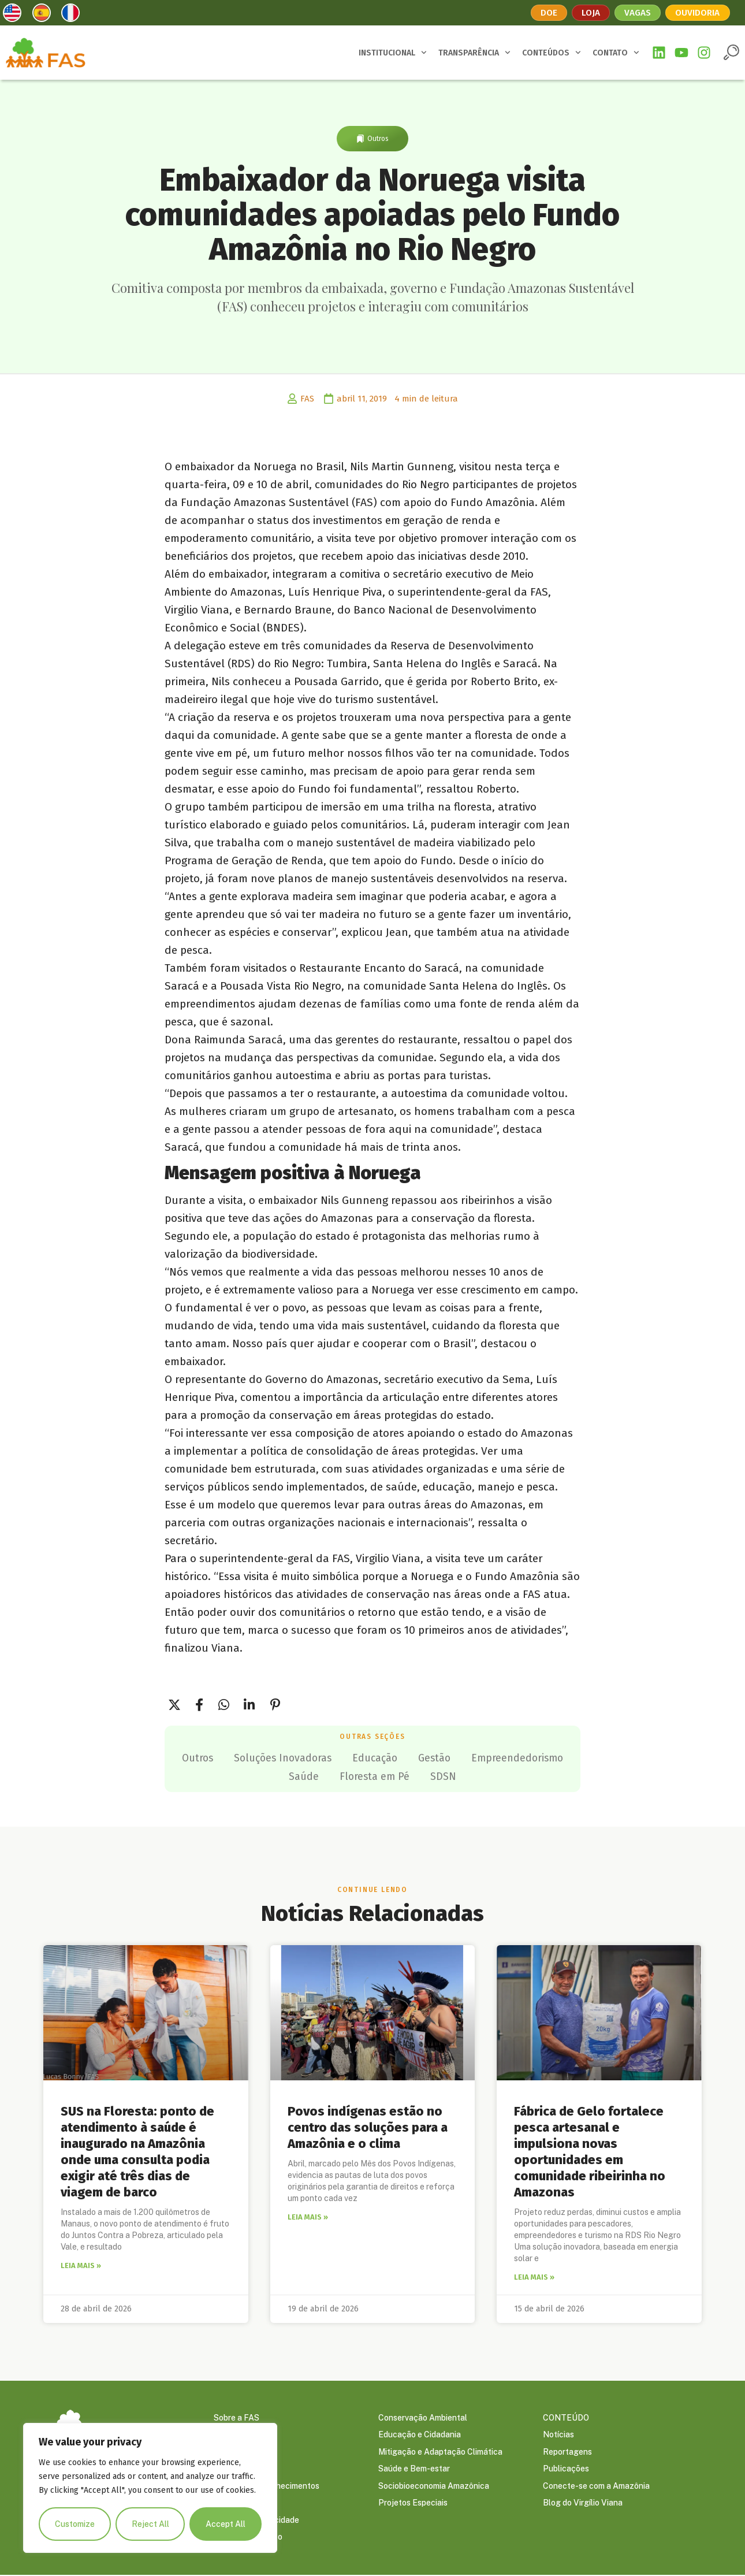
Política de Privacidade (256, 2521)
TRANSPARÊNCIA (474, 52)
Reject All (150, 2524)
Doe (547, 12)
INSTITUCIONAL (393, 52)
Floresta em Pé (434, 1776)
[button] (731, 52)
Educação (434, 1757)
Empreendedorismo (274, 1776)
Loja (589, 12)
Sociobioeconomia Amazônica (433, 2486)
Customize (75, 2524)
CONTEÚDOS (551, 52)
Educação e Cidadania (419, 2434)
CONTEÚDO (566, 2417)
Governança (236, 2434)
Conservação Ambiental (422, 2417)
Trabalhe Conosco (248, 2538)
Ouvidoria (699, 12)
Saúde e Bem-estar (414, 2469)
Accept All (225, 2524)
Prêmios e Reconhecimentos (266, 2486)
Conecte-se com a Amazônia (596, 2486)
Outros (378, 139)
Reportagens (567, 2451)
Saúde (360, 1776)
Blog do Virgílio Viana (583, 2503)
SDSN (506, 1776)
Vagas (637, 12)
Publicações (566, 2469)
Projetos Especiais (413, 2503)
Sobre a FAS (236, 2417)
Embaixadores (240, 2451)
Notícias (558, 2434)
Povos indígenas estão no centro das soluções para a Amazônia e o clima (368, 2126)
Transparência (241, 2503)
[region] (150, 2488)
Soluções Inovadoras (337, 1757)
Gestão (497, 1757)
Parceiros (231, 2469)
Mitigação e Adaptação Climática (440, 2451)
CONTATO (616, 52)
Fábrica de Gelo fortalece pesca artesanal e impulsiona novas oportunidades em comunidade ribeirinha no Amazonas (589, 2150)
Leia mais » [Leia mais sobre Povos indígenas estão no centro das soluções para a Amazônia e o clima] (308, 2215)
